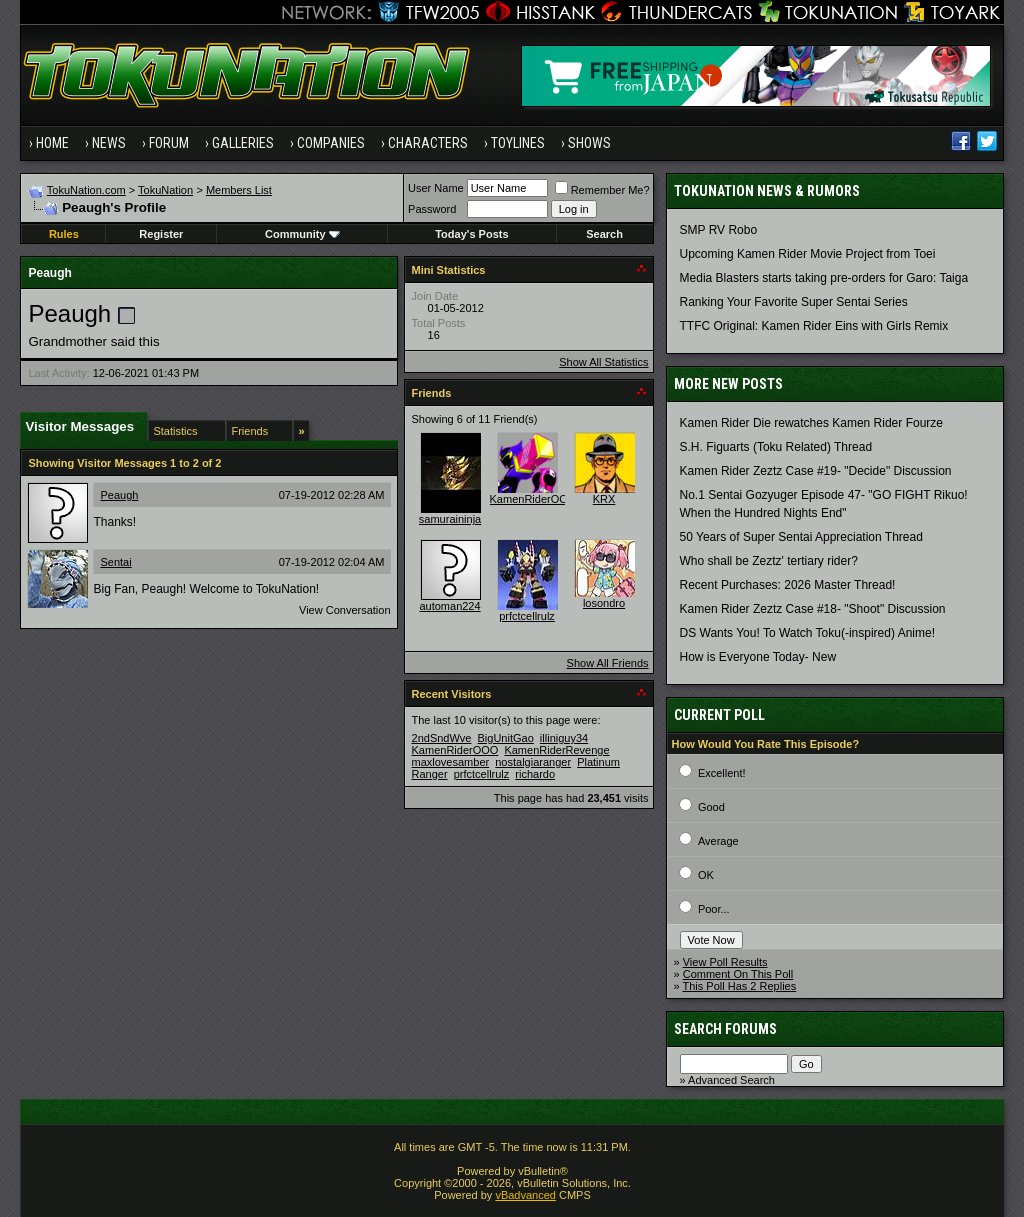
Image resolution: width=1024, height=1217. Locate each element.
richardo (535, 774)
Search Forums (725, 1029)
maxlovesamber (451, 762)
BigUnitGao (506, 738)
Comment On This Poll (738, 974)
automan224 (449, 606)
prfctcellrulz (527, 616)
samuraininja (450, 519)
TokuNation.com (86, 190)
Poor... (714, 909)
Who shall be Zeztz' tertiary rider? (769, 561)
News (109, 143)
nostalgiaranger (533, 762)
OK (706, 875)
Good (711, 807)
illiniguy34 (564, 738)
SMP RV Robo (719, 230)
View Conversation (345, 610)
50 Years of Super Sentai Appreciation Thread (801, 537)
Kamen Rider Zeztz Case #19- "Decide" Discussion (816, 471)
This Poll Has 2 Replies (740, 986)
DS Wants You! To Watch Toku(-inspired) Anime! (807, 633)
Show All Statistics (603, 362)
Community (302, 234)
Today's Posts (471, 234)
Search (604, 234)
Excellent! (722, 773)
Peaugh (119, 495)
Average (718, 841)
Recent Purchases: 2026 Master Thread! (788, 585)
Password (432, 209)
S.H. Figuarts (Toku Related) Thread (776, 447)
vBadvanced (525, 1195)
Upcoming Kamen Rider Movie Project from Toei (808, 254)
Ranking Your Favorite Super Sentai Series (794, 302)
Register (161, 234)
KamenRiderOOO (533, 499)
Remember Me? (602, 190)
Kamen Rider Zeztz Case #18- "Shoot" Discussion (813, 609)
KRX (604, 499)
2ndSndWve (442, 738)
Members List (239, 190)
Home (52, 143)
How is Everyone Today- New (758, 657)
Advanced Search (731, 1080)
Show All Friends (608, 663)
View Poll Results (725, 962)
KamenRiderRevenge (556, 750)
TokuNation (165, 190)
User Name (436, 188)
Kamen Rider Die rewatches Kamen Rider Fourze (811, 423)
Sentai (115, 562)
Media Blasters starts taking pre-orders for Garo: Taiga (824, 278)
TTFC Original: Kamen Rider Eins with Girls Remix (814, 326)
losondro (604, 603)
